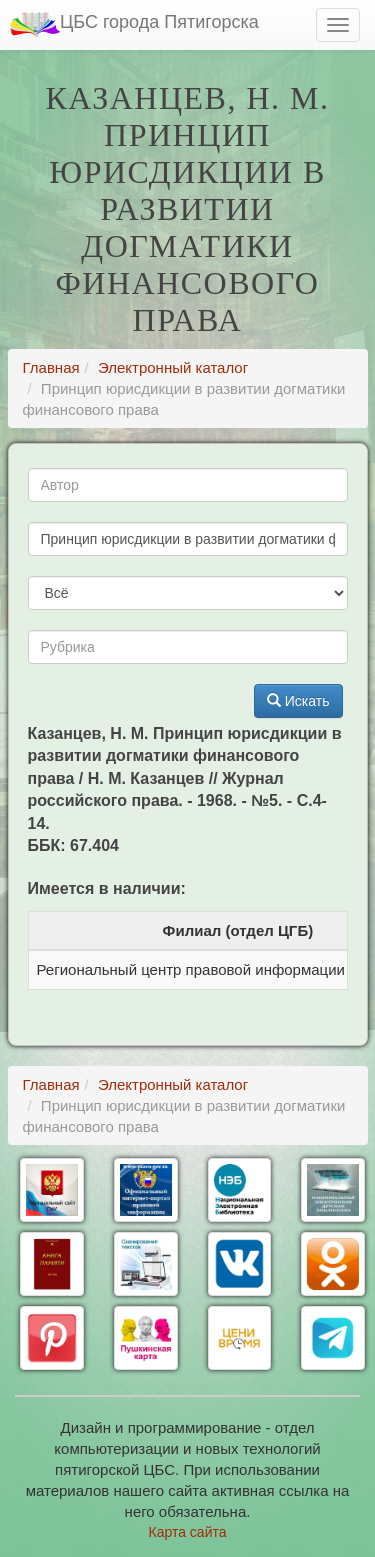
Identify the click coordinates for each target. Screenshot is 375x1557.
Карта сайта (188, 1532)
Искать (298, 701)
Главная (51, 367)
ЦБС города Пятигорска (134, 24)
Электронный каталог (173, 367)
